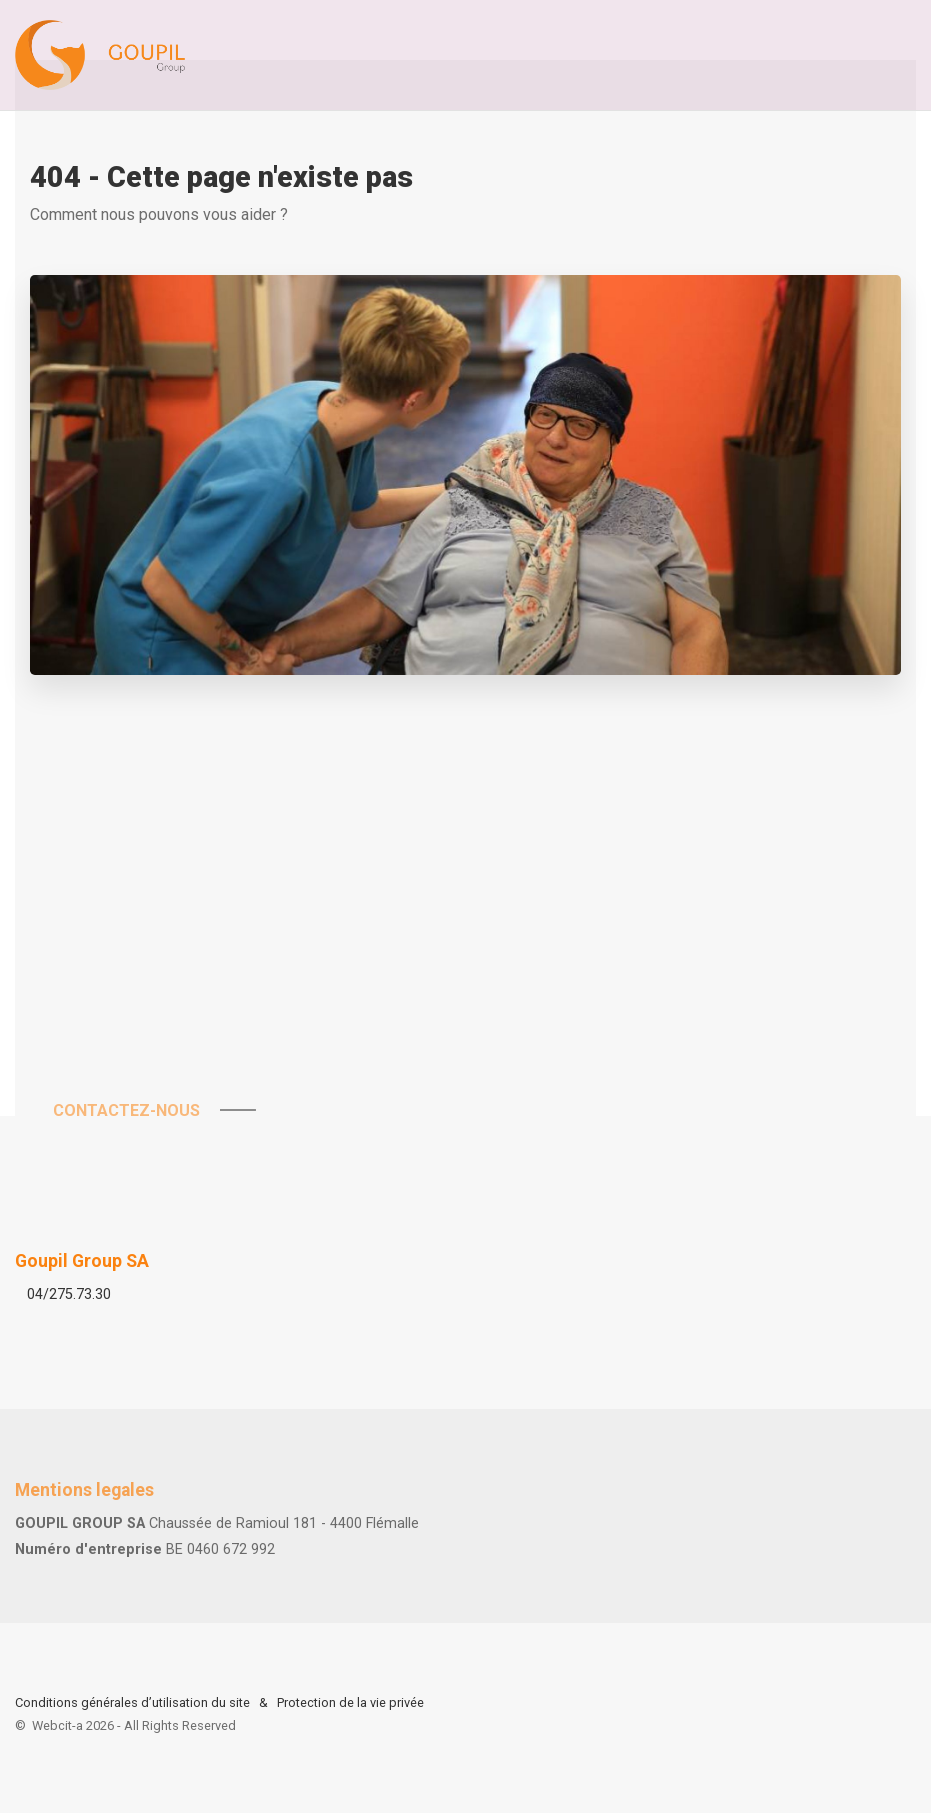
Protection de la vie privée (350, 1702)
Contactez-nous (136, 1110)
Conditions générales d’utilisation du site (132, 1702)
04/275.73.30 (69, 1294)
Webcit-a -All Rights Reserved (134, 1725)
